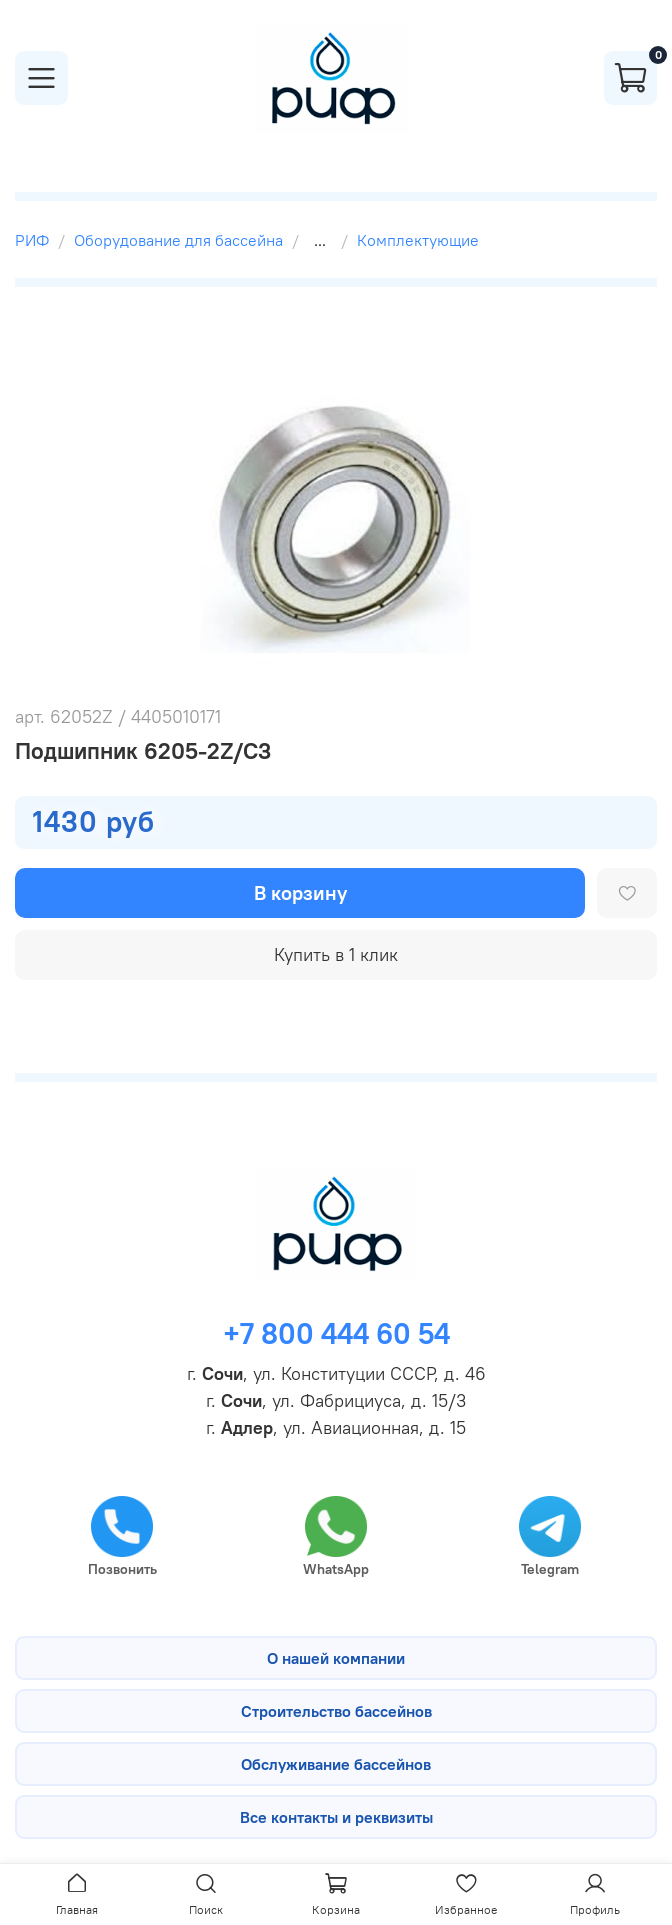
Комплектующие (418, 240)
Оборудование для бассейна (178, 240)
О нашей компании (336, 1658)
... (320, 240)
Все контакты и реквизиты (336, 1817)
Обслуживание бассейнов (336, 1764)
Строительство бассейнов (336, 1711)
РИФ (32, 240)
